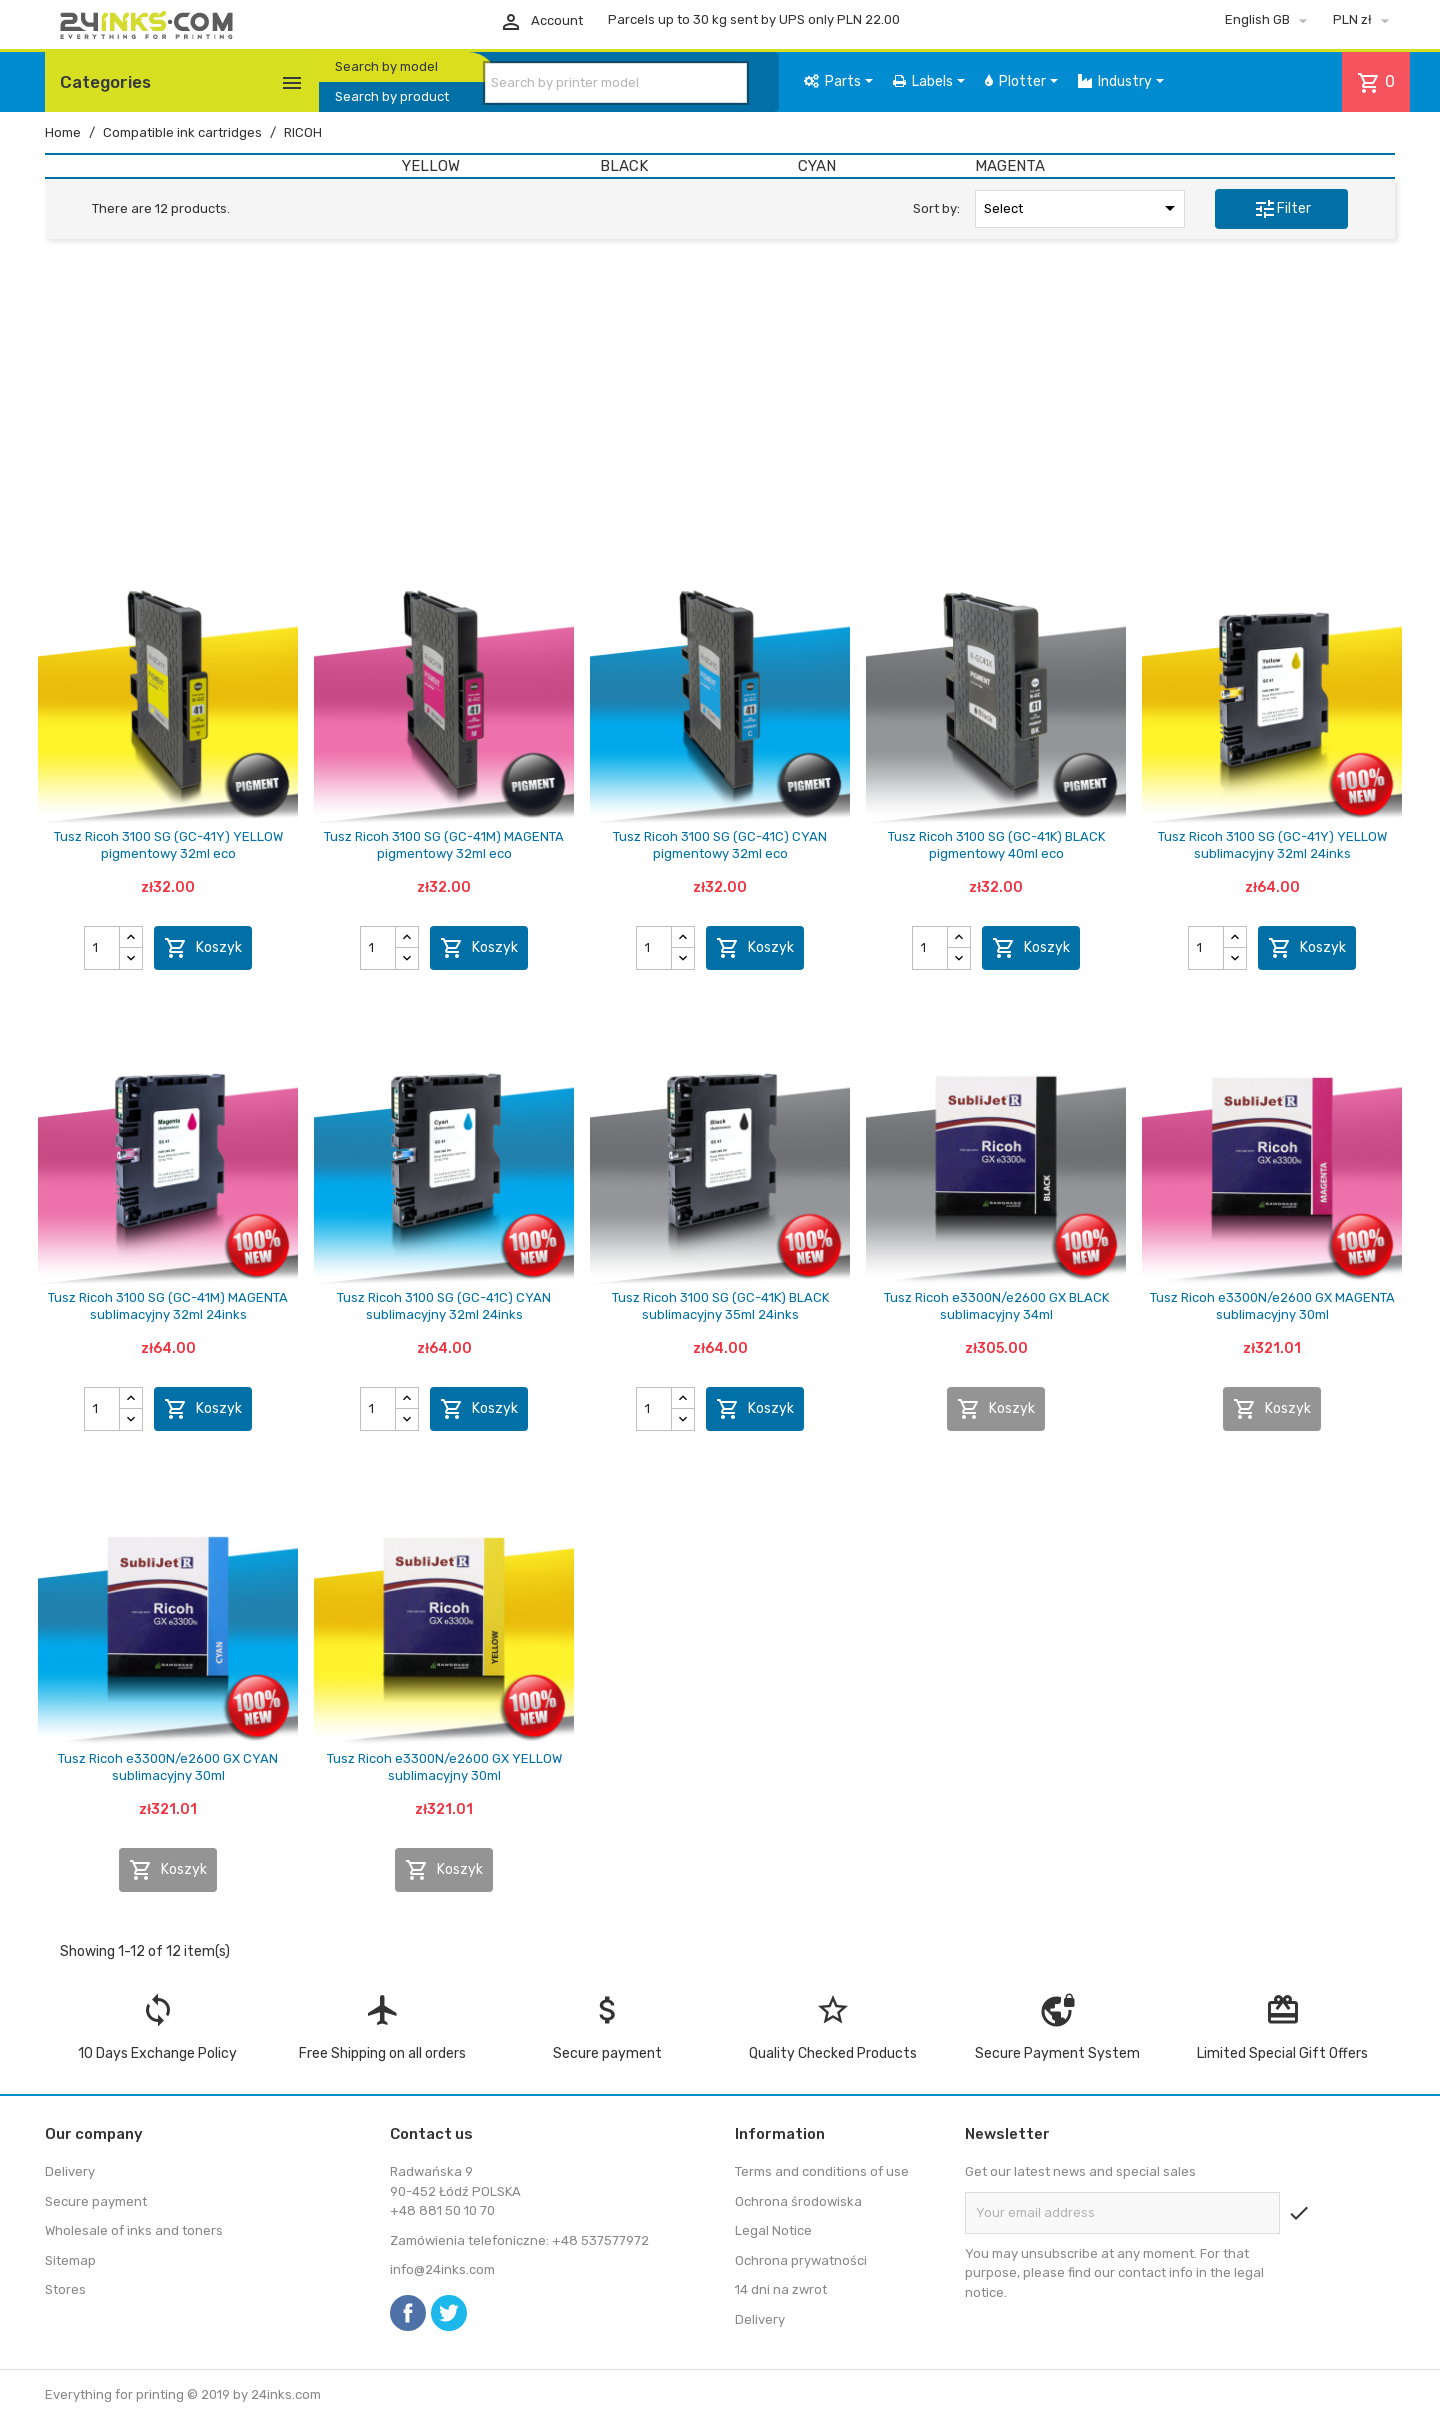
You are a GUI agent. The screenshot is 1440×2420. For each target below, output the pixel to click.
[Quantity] (102, 948)
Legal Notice (773, 2230)
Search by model (386, 66)
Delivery (70, 2171)
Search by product (392, 96)
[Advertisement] (720, 408)
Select (1083, 208)
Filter (1282, 209)
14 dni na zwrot (781, 2289)
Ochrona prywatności (801, 2260)
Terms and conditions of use (822, 2171)
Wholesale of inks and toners (134, 2230)
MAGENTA (1010, 166)
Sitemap (70, 2260)
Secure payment (96, 2201)
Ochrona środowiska (798, 2201)
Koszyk (203, 948)
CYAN (817, 166)
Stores (65, 2289)
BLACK (624, 166)
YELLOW (431, 166)
